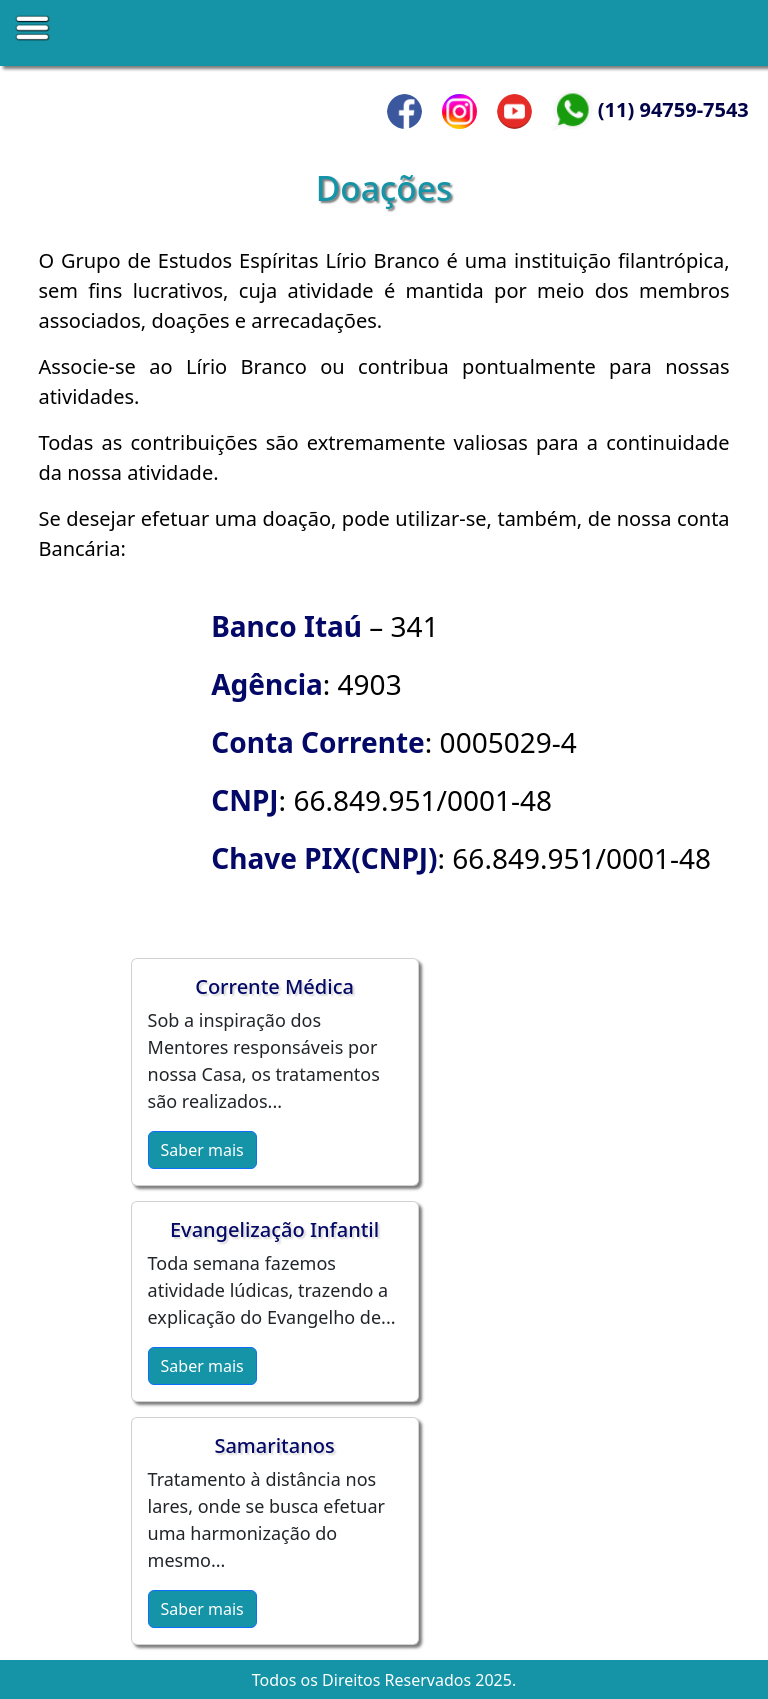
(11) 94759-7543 (673, 109)
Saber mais (202, 1150)
